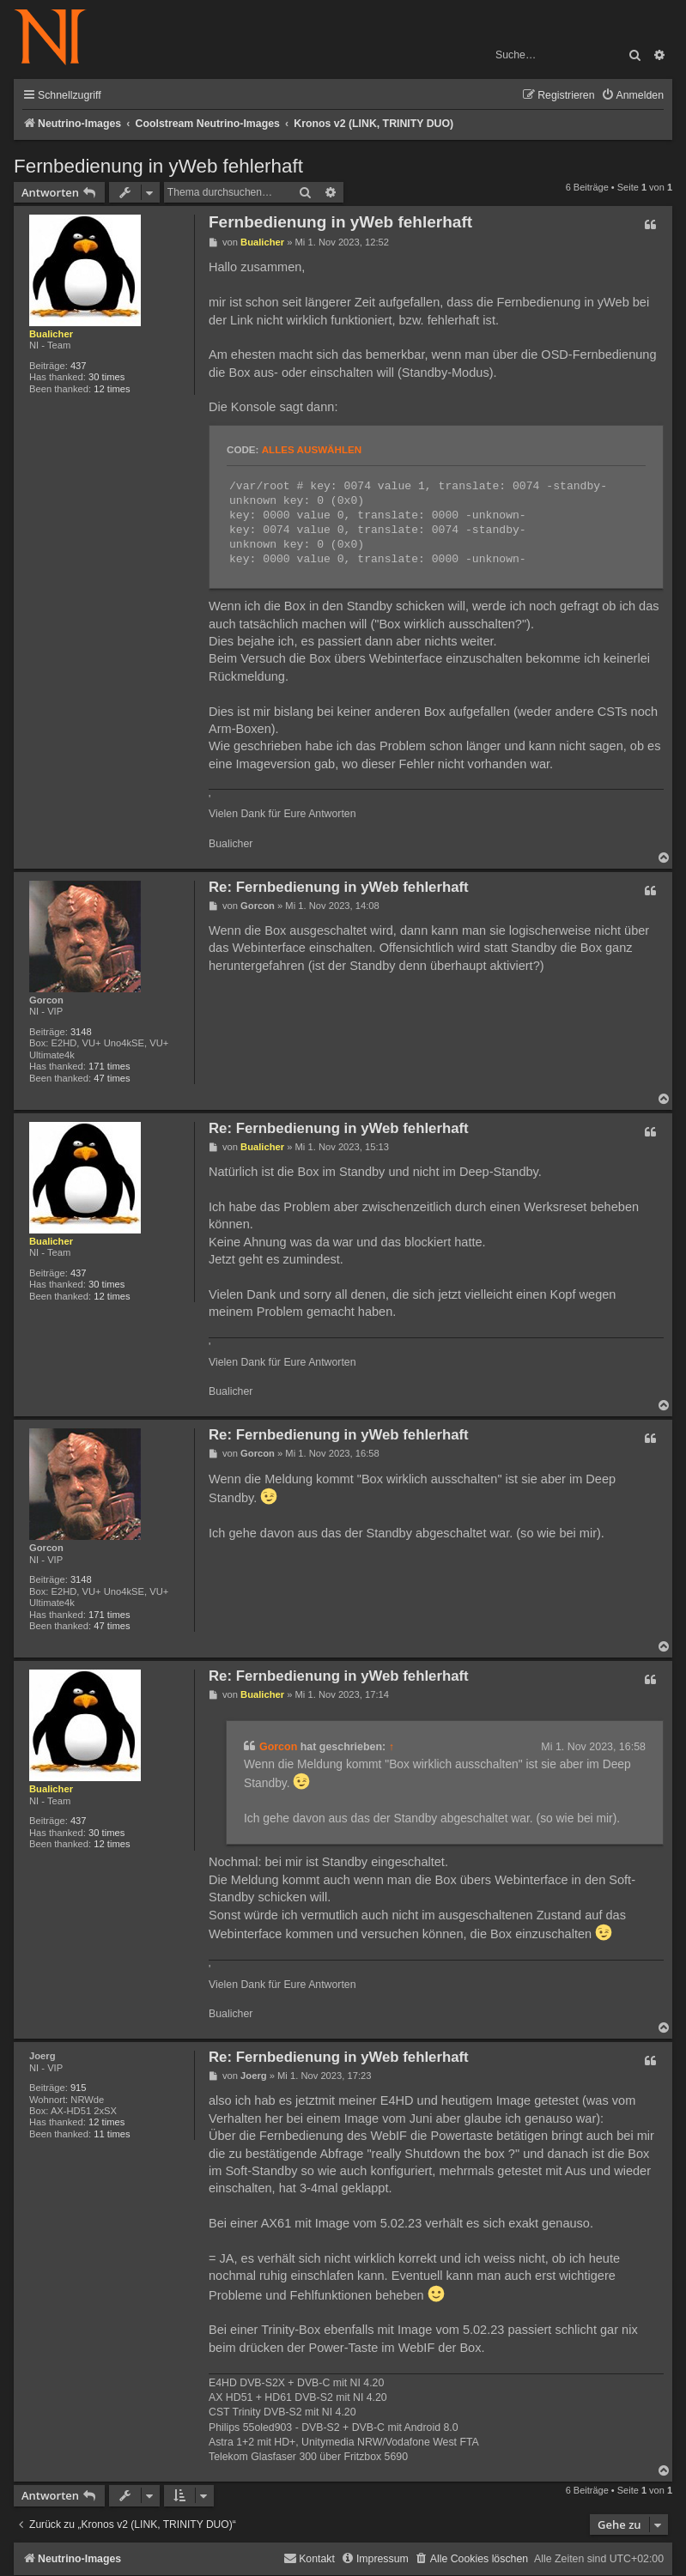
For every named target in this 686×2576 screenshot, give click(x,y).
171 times (109, 1066)
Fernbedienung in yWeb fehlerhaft (158, 166)
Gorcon (46, 1000)
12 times (112, 389)
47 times (112, 1078)
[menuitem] (632, 95)
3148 (81, 1032)
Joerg (42, 2056)
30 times (106, 377)
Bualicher (51, 334)
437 (78, 366)
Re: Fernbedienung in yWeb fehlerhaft (339, 887)
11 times (112, 2134)
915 (78, 2087)
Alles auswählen (311, 449)
